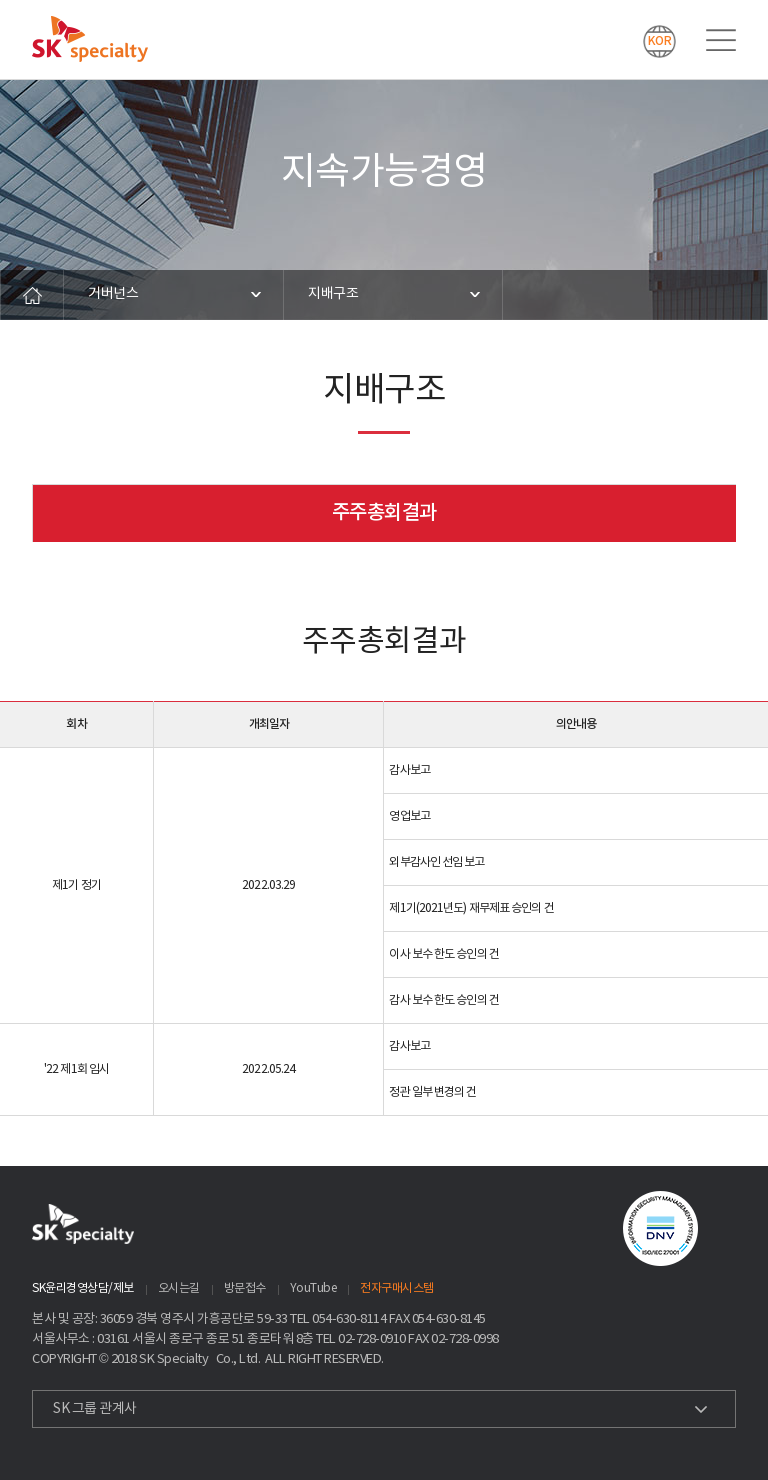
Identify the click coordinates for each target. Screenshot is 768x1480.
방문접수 (245, 1288)
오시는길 (179, 1288)
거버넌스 (113, 294)
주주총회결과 (384, 513)
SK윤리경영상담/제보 (83, 1288)
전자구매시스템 (397, 1288)
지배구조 (333, 294)
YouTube (313, 1288)
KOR (660, 41)
